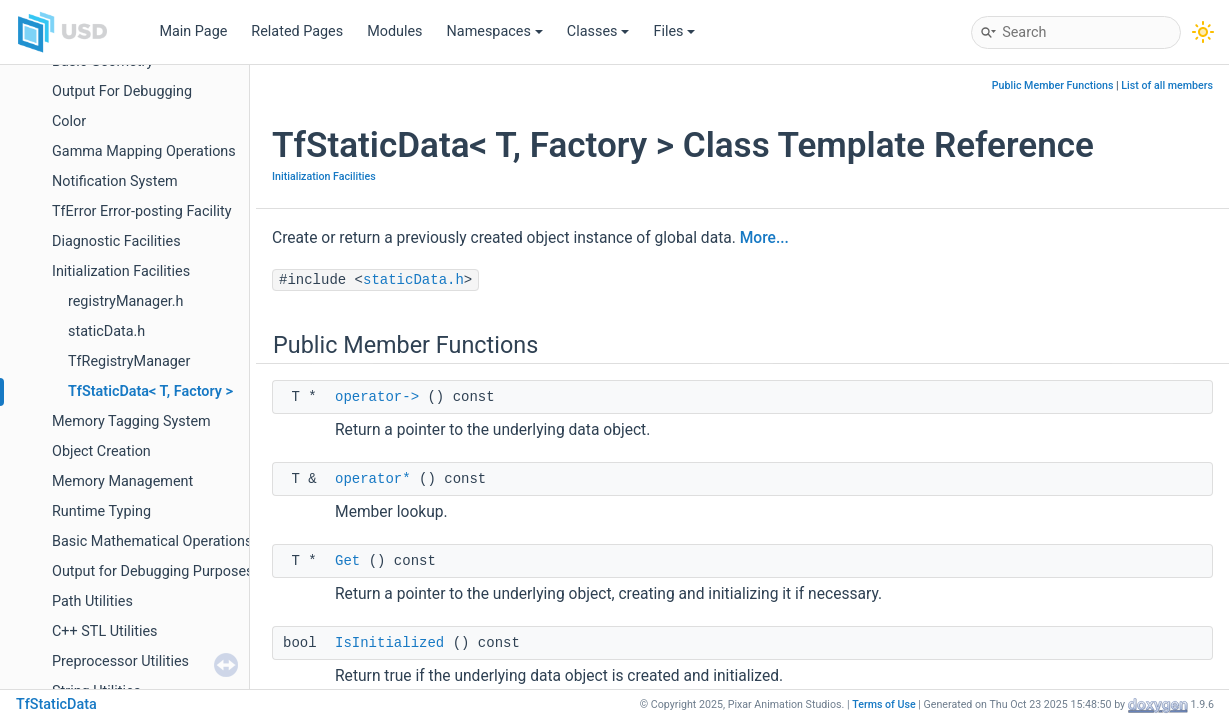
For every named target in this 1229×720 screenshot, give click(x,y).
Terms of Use (884, 704)
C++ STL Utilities (105, 631)
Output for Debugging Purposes (153, 571)
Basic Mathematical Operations (152, 541)
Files (674, 31)
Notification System (115, 181)
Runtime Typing (101, 511)
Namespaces (495, 31)
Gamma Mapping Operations (144, 151)
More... (764, 238)
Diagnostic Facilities (116, 241)
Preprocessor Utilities (120, 661)
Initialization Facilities (121, 271)
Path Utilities (92, 601)
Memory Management (122, 481)
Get (347, 561)
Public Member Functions (1053, 85)
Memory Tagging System (131, 421)
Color (69, 121)
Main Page (193, 31)
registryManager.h (126, 301)
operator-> (377, 397)
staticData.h (106, 331)
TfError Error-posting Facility (142, 211)
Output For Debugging (122, 91)
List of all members (1167, 85)
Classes (598, 31)
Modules (394, 31)
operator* (373, 479)
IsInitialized (389, 643)
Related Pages (297, 31)
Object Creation (101, 451)
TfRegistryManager (129, 361)
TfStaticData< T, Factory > (150, 391)
